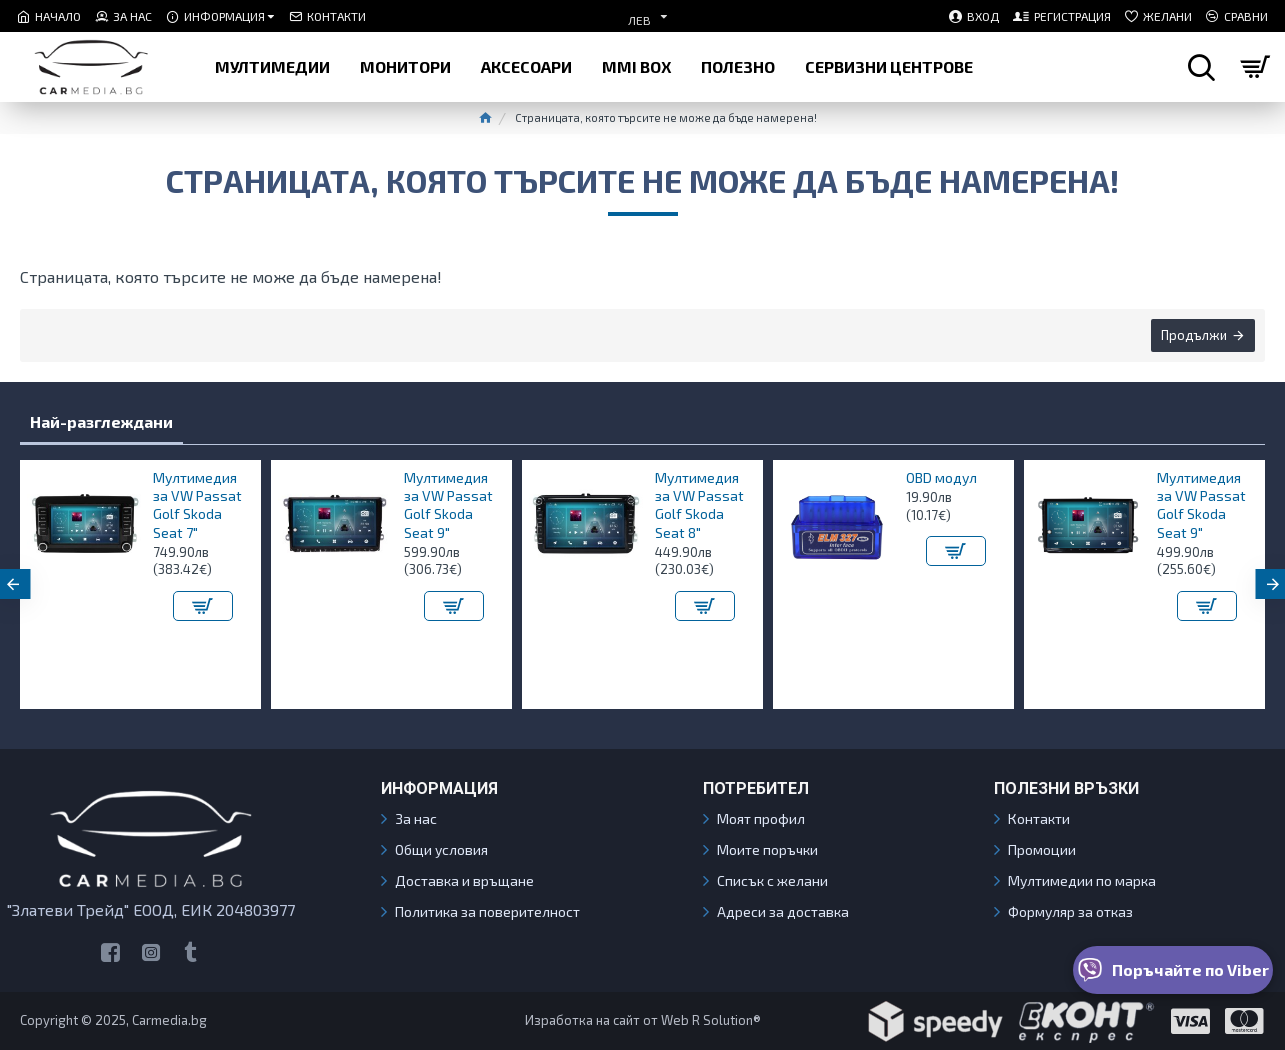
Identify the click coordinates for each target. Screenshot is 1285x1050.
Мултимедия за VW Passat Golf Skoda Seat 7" (197, 505)
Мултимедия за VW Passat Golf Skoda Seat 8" (699, 505)
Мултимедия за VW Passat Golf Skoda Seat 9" (448, 505)
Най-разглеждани (101, 421)
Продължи (1194, 335)
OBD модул (941, 477)
